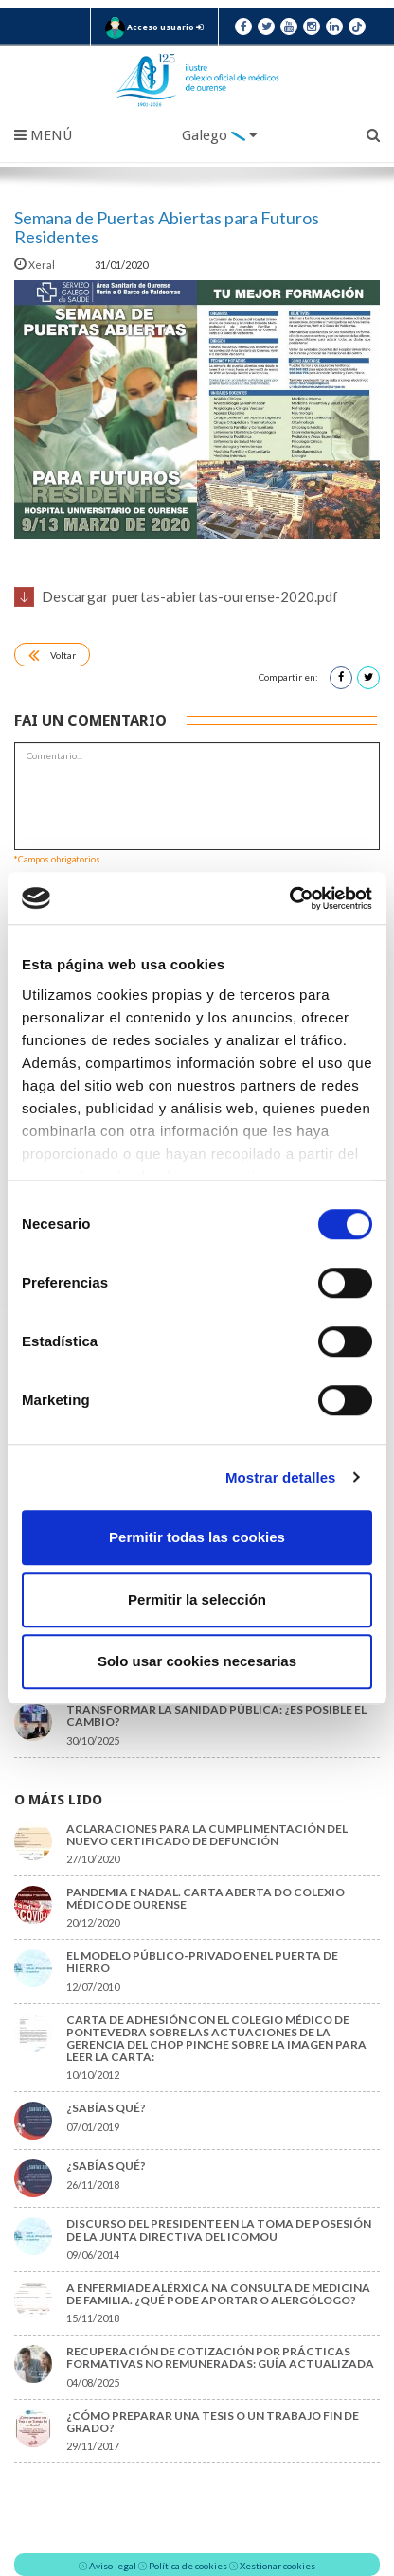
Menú (43, 135)
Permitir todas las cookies (197, 1537)
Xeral (35, 264)
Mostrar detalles (280, 1477)
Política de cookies (188, 2565)
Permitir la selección (197, 1599)
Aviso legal (112, 2565)
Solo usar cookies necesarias (197, 1661)
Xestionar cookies (277, 2565)
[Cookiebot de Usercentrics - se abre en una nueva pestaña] (289, 898)
